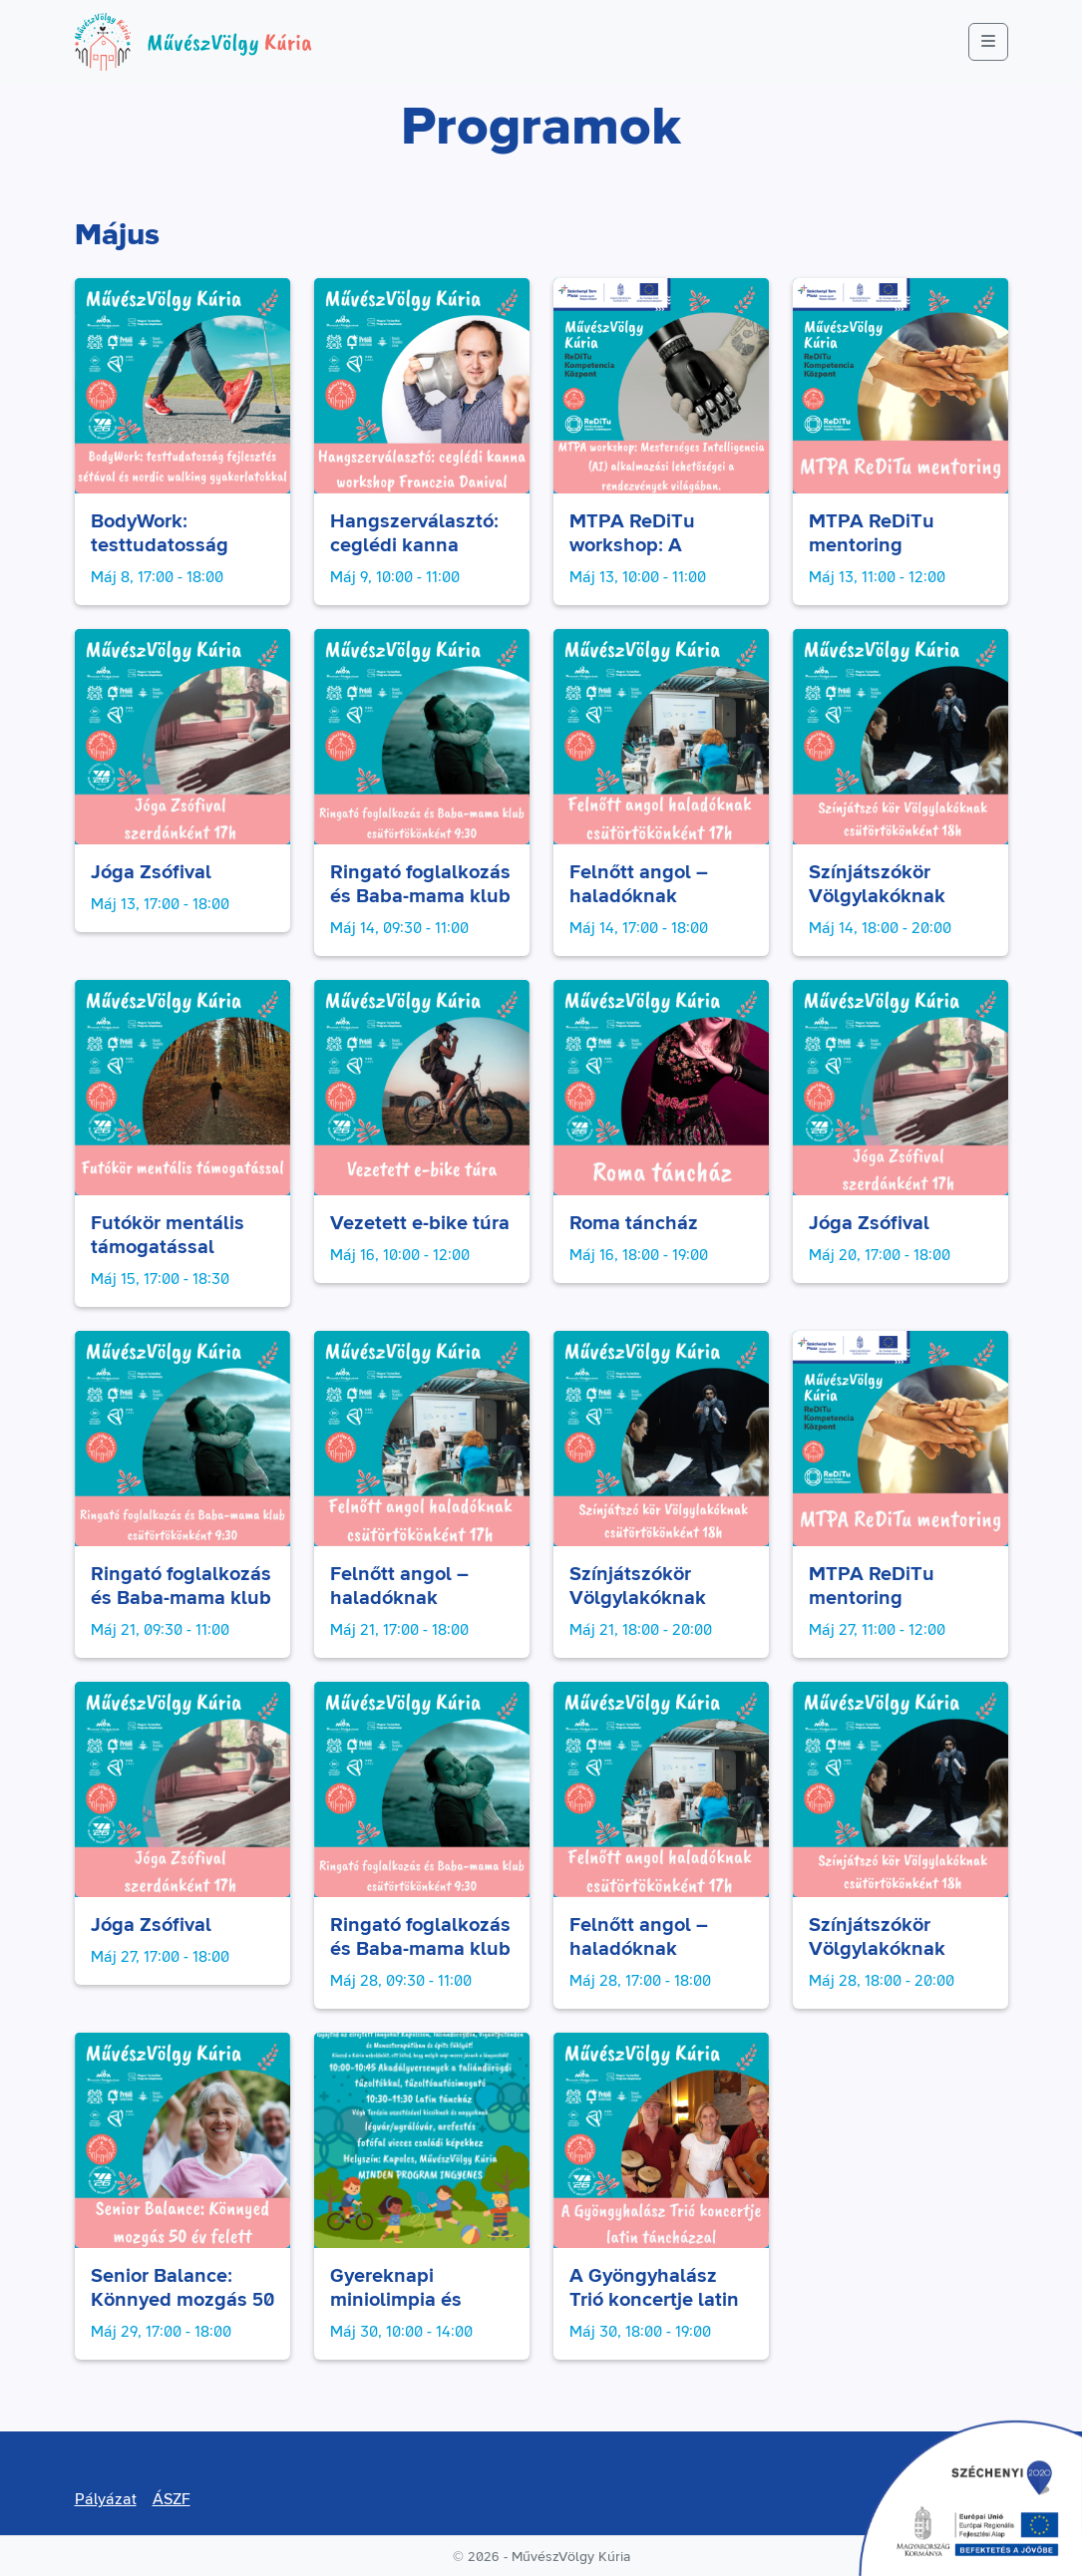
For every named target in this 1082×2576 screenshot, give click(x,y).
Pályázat (106, 2499)
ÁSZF (171, 2499)
